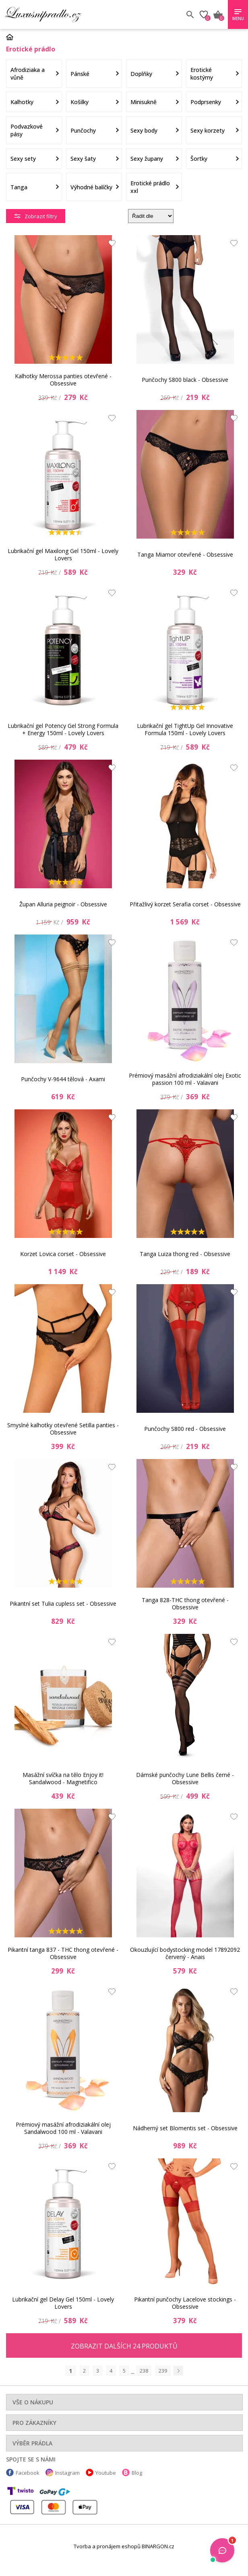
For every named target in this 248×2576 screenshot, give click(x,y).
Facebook (27, 2472)
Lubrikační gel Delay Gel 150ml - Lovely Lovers (63, 2302)
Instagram (67, 2472)
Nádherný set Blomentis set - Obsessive (185, 2128)
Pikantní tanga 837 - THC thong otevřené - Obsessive (63, 1953)
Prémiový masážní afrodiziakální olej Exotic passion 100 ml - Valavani (185, 1079)
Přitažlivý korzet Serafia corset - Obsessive (185, 904)
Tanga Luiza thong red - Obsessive (185, 1254)
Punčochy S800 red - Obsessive (185, 1428)
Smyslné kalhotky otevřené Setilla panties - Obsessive (63, 1428)
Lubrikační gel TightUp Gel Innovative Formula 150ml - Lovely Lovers (185, 729)
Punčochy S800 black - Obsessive (185, 379)
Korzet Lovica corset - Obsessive (63, 1254)
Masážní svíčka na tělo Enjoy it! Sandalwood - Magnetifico (63, 1778)
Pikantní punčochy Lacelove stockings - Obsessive (185, 2302)
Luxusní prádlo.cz (63, 14)
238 (144, 2370)
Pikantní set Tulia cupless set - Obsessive (63, 1603)
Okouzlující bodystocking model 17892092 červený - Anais (185, 1953)
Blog (137, 2472)
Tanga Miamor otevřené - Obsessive (185, 554)
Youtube (105, 2472)
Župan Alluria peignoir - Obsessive (63, 904)
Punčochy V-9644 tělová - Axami (63, 1079)
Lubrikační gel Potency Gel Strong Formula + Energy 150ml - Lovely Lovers (63, 729)
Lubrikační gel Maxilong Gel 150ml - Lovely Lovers (63, 554)
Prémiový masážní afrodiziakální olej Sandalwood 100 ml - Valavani (63, 2128)
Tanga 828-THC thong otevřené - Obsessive (185, 1603)
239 (163, 2370)
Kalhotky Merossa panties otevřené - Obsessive (63, 379)
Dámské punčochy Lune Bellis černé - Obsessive (185, 1778)
